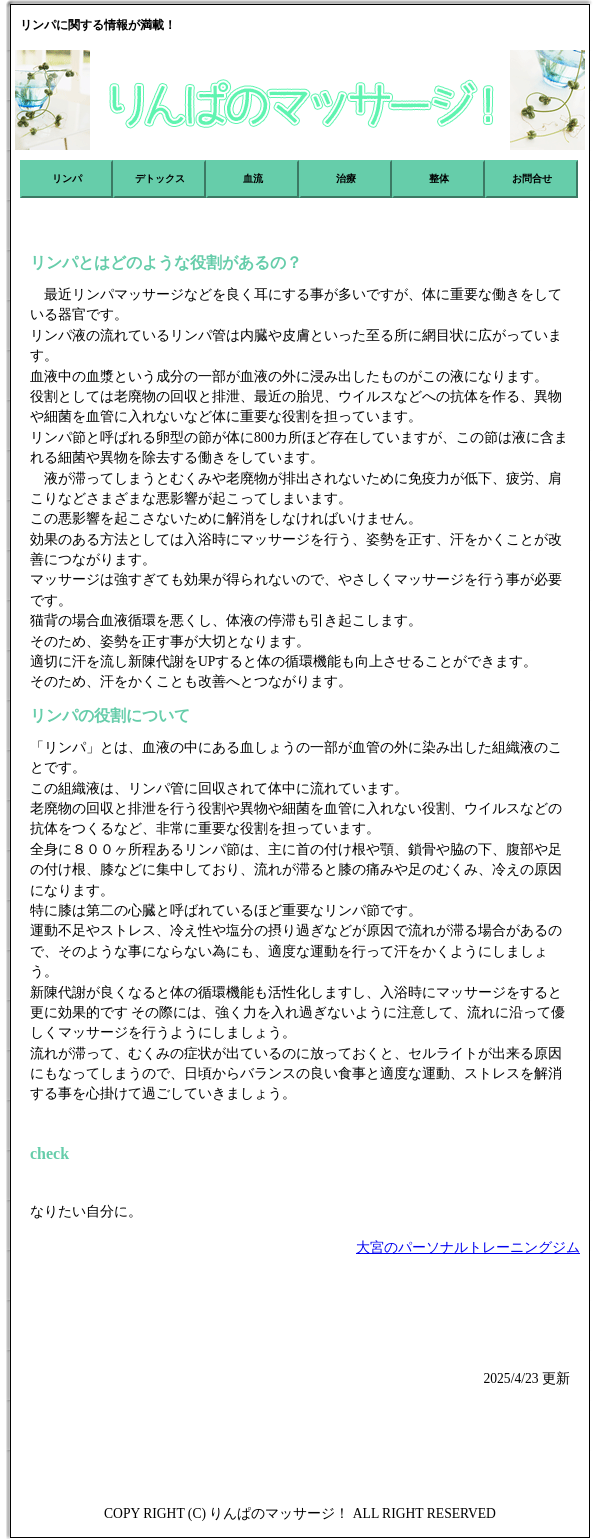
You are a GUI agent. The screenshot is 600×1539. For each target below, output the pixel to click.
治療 (346, 178)
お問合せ (532, 178)
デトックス (160, 178)
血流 (253, 178)
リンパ (67, 178)
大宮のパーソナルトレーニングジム (468, 1247)
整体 (439, 178)
